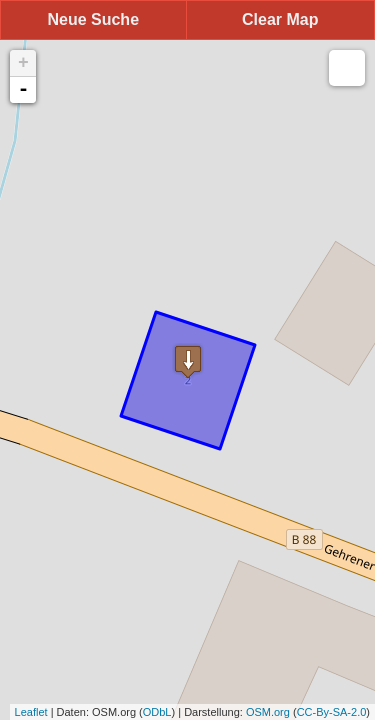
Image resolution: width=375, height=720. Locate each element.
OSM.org (268, 712)
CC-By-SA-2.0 (332, 712)
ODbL (157, 712)
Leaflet (31, 712)
